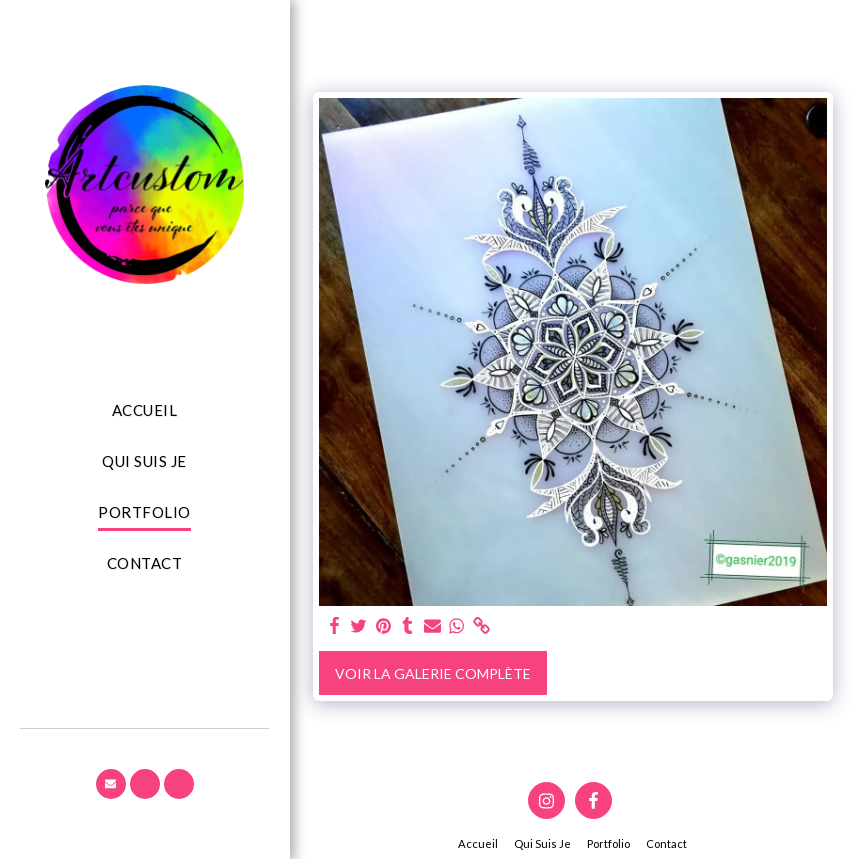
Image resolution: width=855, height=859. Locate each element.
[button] (111, 784)
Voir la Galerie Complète (433, 673)
